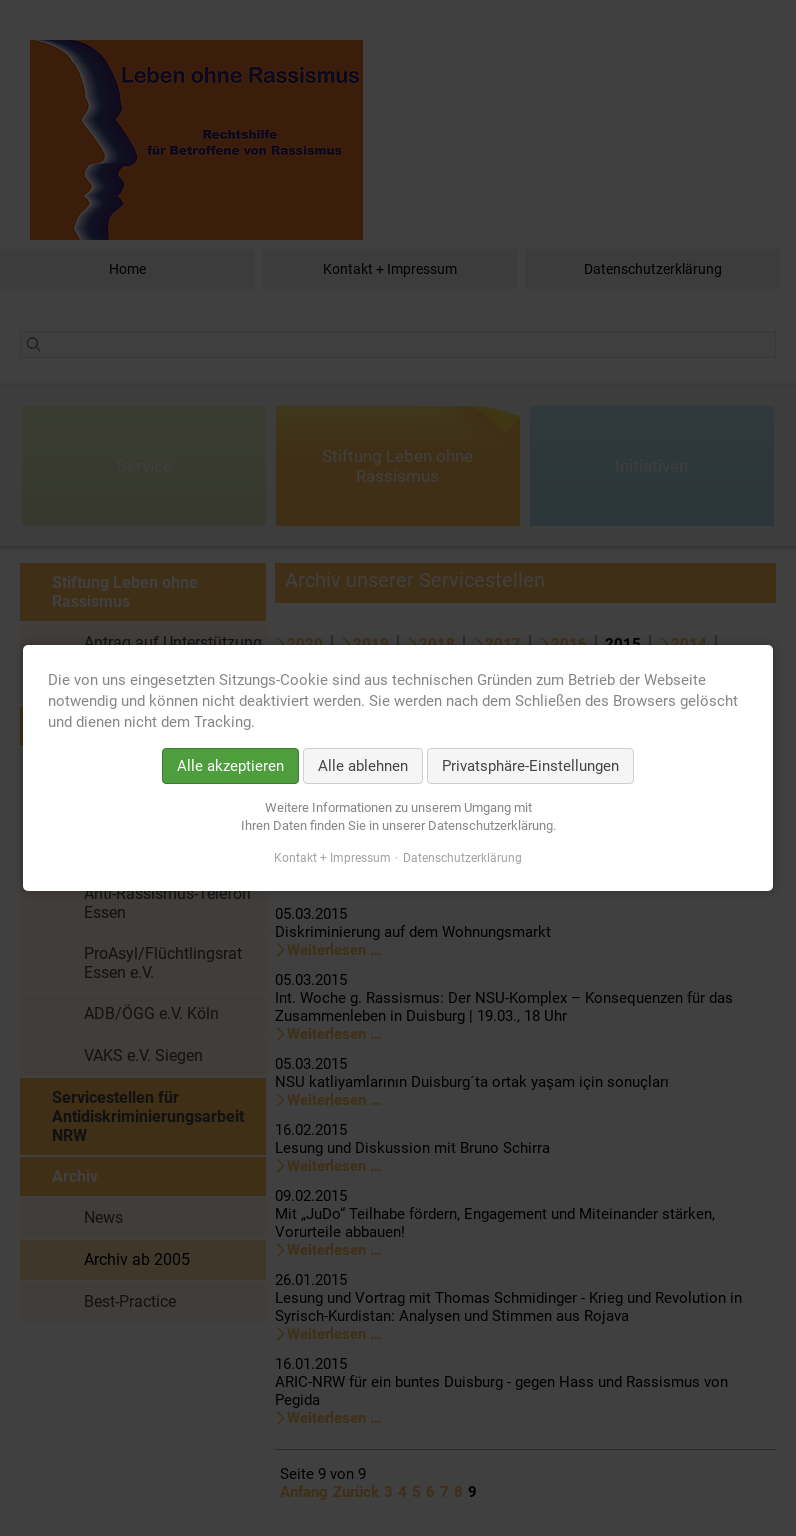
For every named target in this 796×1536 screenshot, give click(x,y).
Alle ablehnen (363, 766)
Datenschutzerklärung (462, 858)
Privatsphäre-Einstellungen (530, 766)
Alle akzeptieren (230, 766)
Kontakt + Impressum (332, 858)
